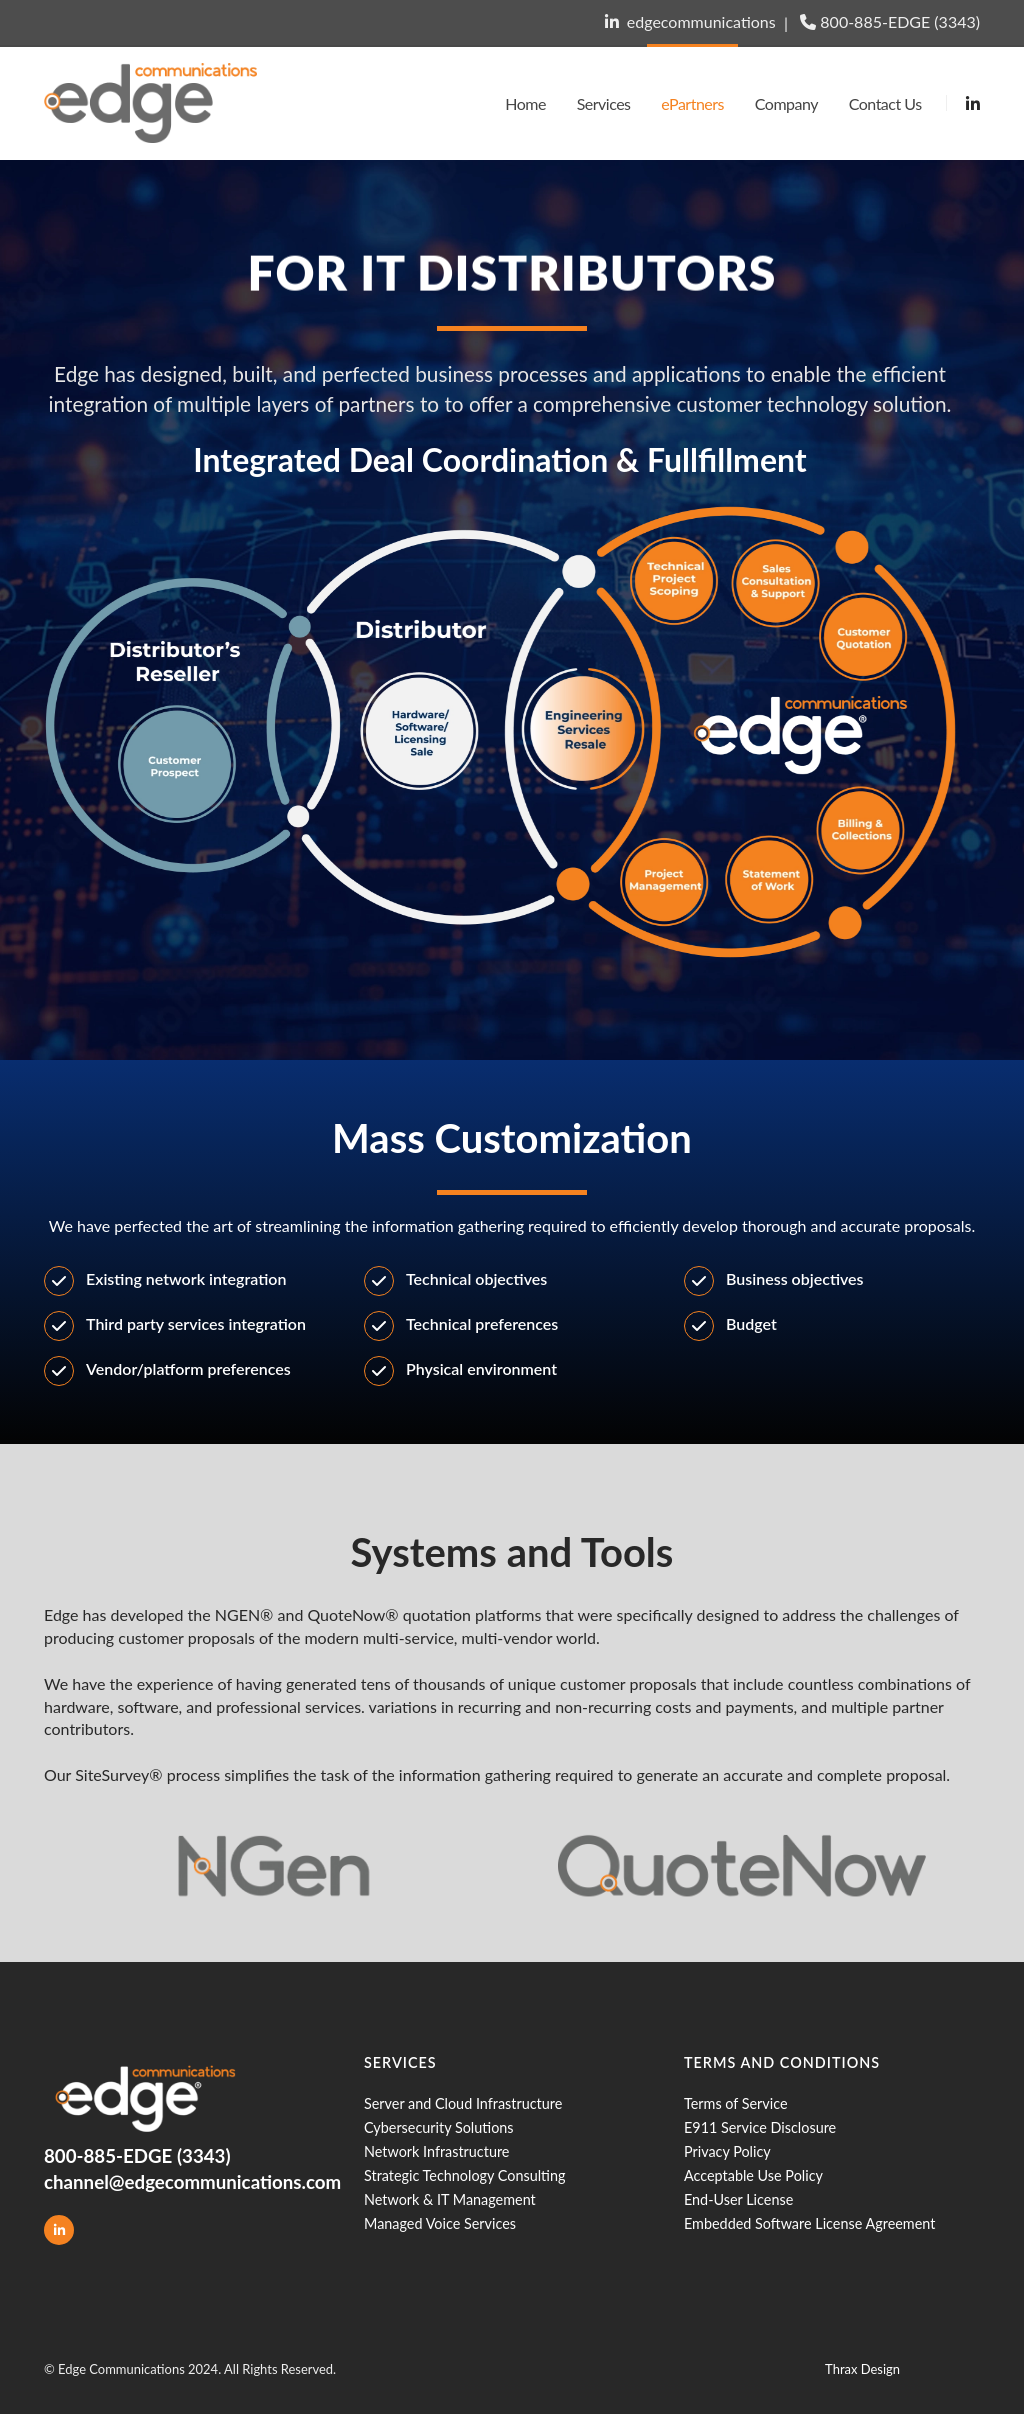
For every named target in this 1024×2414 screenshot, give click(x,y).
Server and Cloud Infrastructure (463, 2103)
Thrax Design (862, 2369)
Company (786, 103)
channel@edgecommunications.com (192, 2182)
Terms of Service (736, 2103)
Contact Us (885, 103)
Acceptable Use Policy (753, 2175)
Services (604, 103)
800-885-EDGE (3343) (900, 21)
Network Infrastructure (436, 2151)
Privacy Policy (727, 2151)
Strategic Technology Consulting (464, 2175)
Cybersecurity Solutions (439, 2127)
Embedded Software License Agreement (809, 2223)
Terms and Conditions (782, 2062)
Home (525, 103)
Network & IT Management (450, 2199)
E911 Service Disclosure (760, 2127)
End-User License (738, 2199)
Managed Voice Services (440, 2223)
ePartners (692, 103)
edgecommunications (701, 21)
